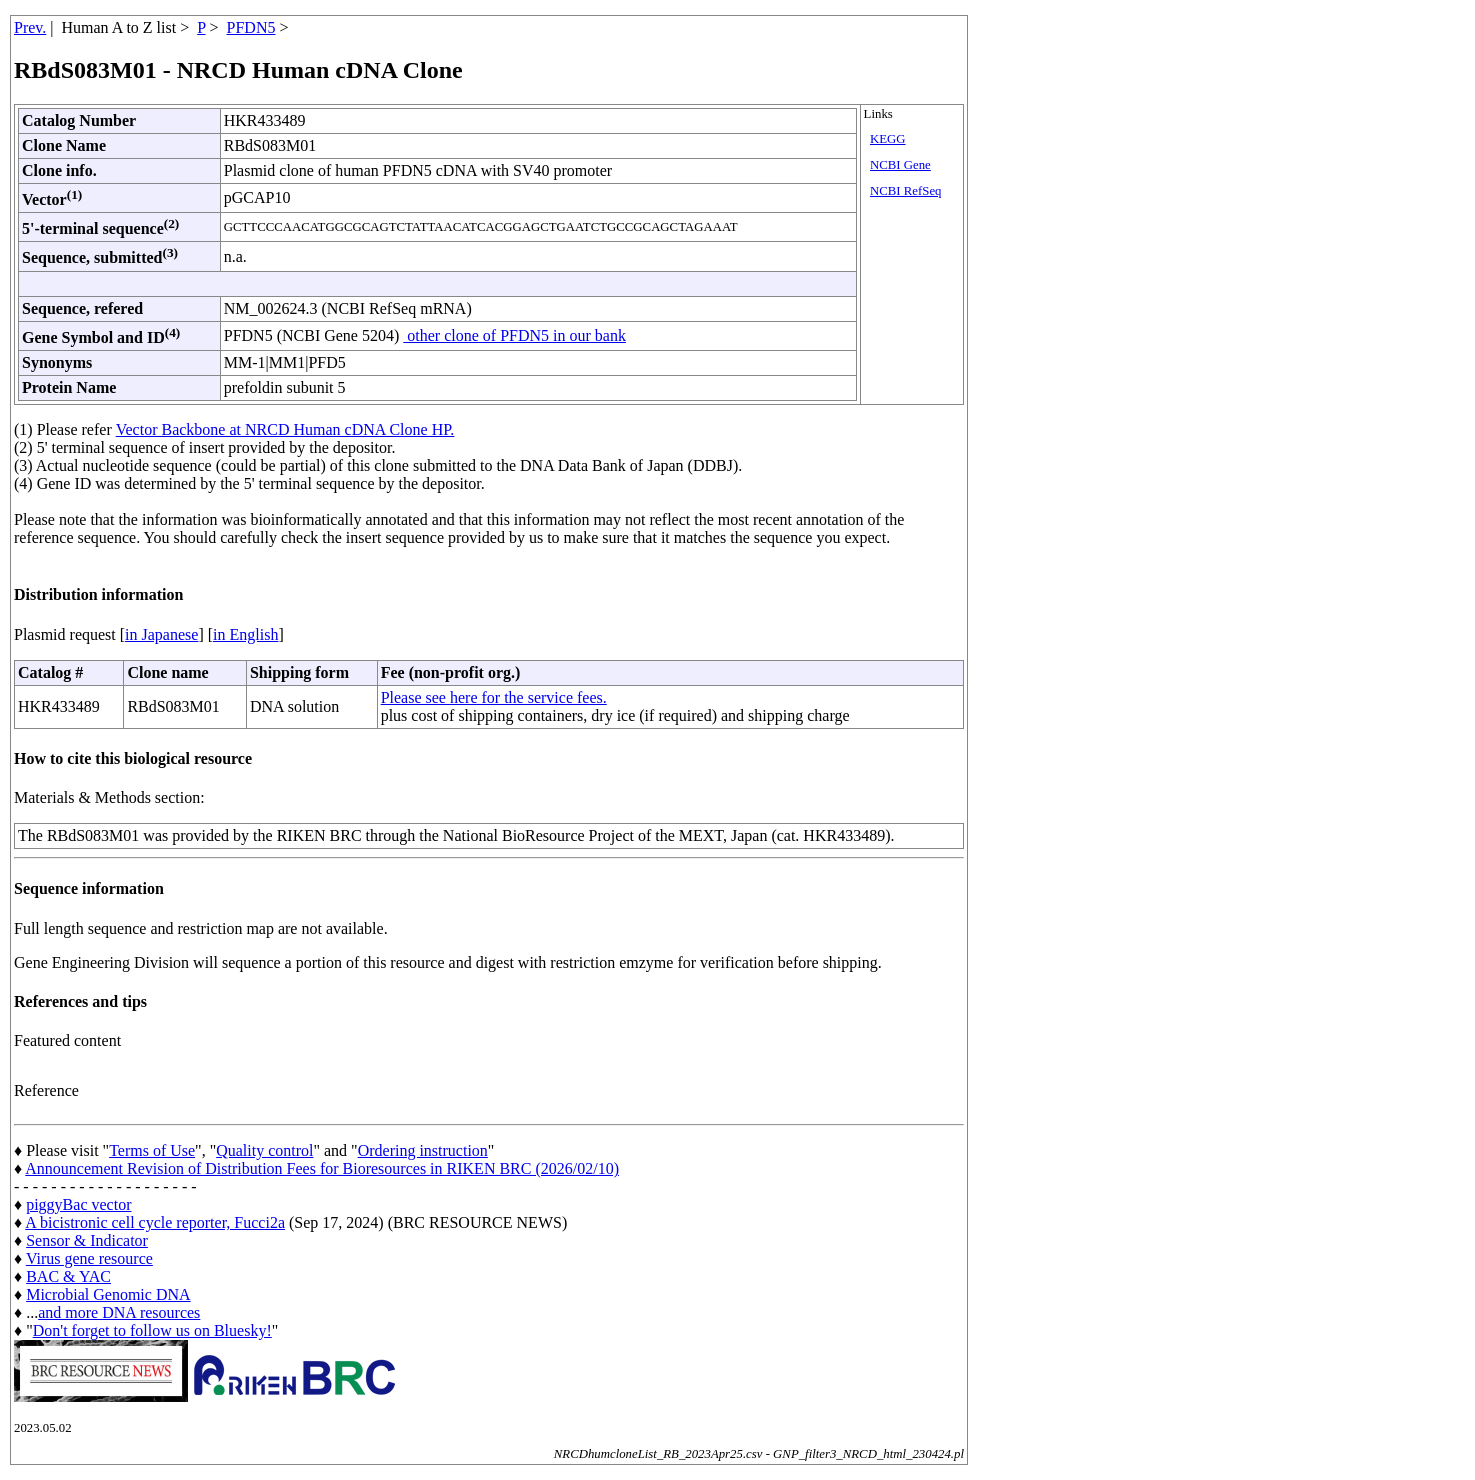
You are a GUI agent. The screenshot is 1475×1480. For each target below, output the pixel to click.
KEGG (888, 139)
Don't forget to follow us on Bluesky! (152, 1330)
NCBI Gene (900, 165)
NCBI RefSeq (905, 191)
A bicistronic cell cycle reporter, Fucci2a (155, 1222)
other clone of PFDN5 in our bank (514, 335)
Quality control (264, 1150)
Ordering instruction (423, 1150)
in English (245, 634)
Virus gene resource (89, 1258)
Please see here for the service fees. (494, 697)
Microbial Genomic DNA (108, 1294)
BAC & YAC (68, 1276)
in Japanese (161, 634)
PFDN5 (251, 27)
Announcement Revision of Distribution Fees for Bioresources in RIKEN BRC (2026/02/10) (322, 1168)
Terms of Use (152, 1150)
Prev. (30, 27)
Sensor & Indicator (87, 1240)
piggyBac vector (78, 1204)
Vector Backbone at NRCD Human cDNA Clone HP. (285, 429)
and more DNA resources (119, 1312)
